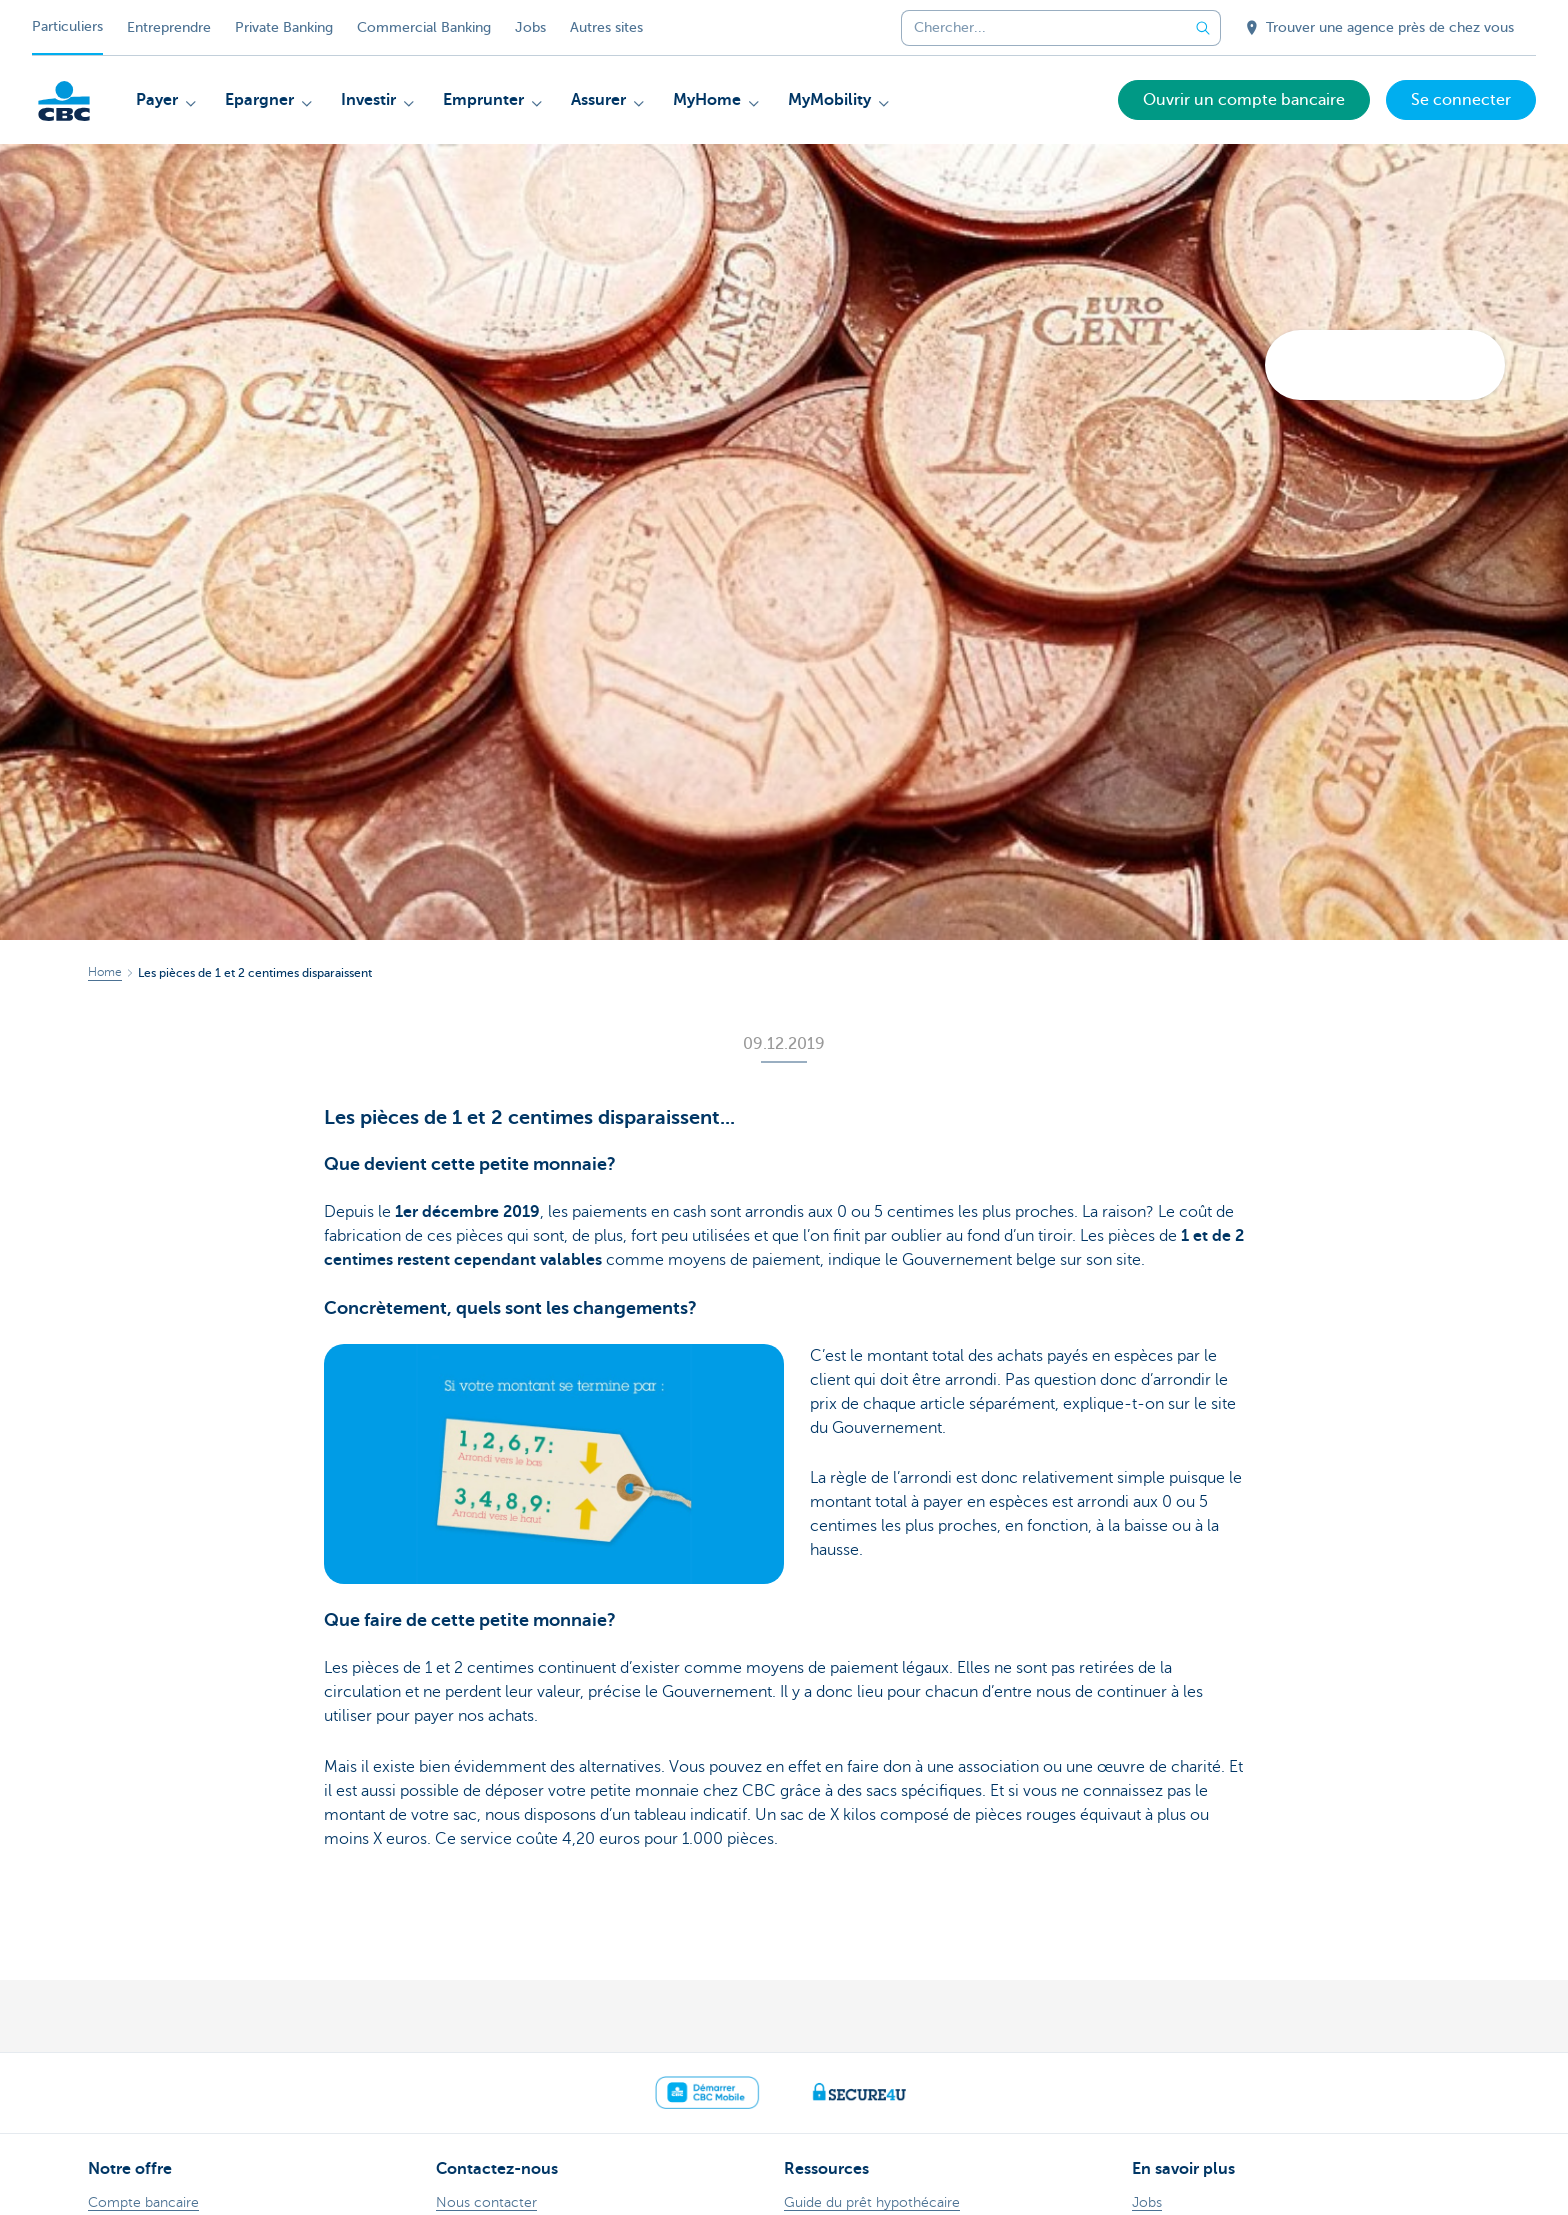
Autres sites (606, 27)
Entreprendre (169, 27)
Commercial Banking (424, 27)
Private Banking (284, 27)
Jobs (530, 27)
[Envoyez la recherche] (1203, 28)
